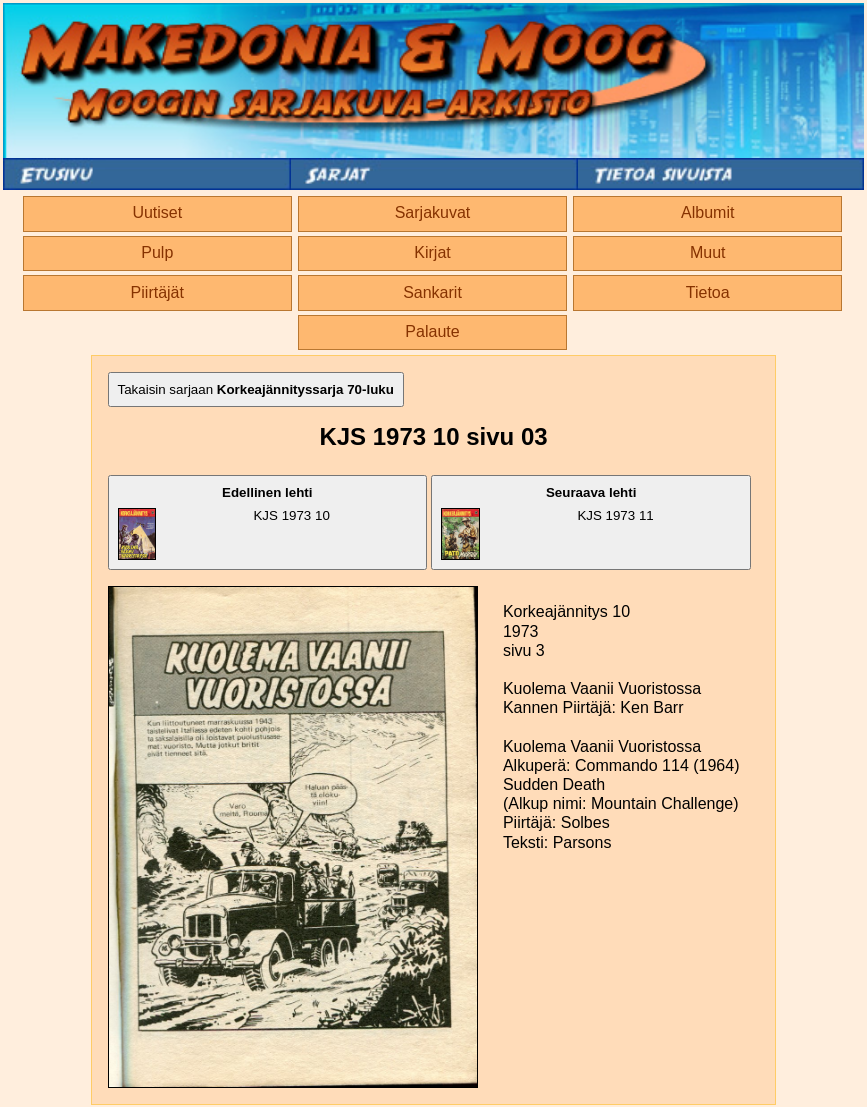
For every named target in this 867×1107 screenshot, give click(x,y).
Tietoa (708, 292)
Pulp (157, 252)
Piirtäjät (157, 292)
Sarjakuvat (433, 212)
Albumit (707, 212)
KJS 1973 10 (224, 522)
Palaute (432, 331)
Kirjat (432, 252)
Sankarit (432, 292)
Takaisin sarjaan (256, 389)
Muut (708, 252)
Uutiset (157, 212)
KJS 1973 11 (547, 522)
